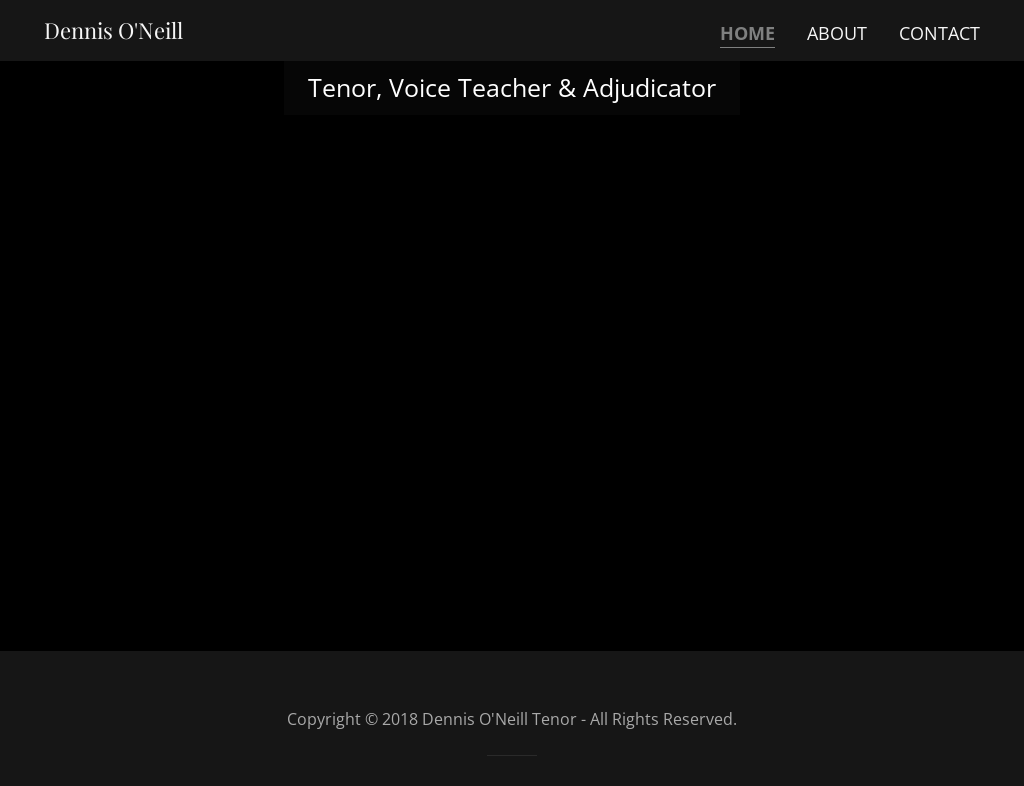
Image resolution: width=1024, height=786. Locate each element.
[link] (113, 32)
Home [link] (747, 33)
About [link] (837, 33)
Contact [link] (939, 33)
